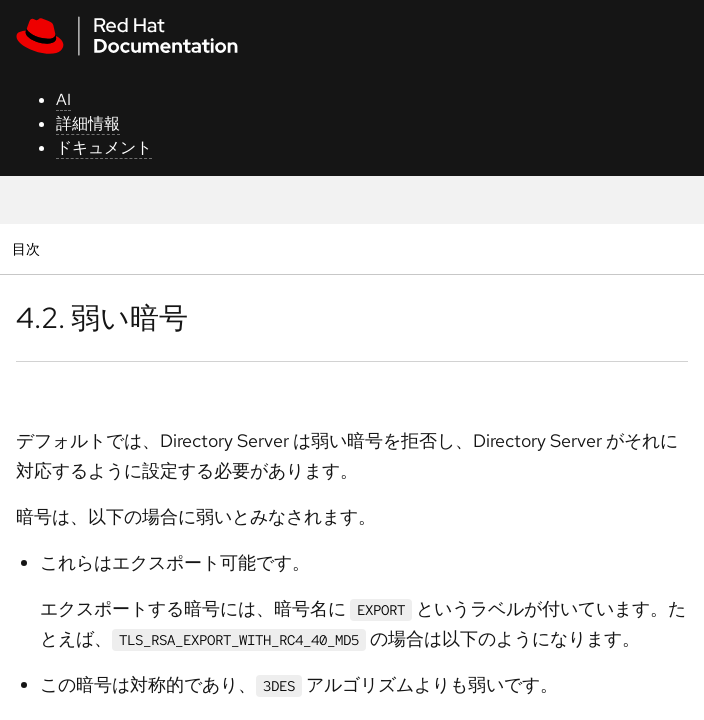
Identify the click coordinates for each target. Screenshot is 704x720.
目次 (28, 248)
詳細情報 (88, 123)
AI (63, 99)
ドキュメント (104, 147)
